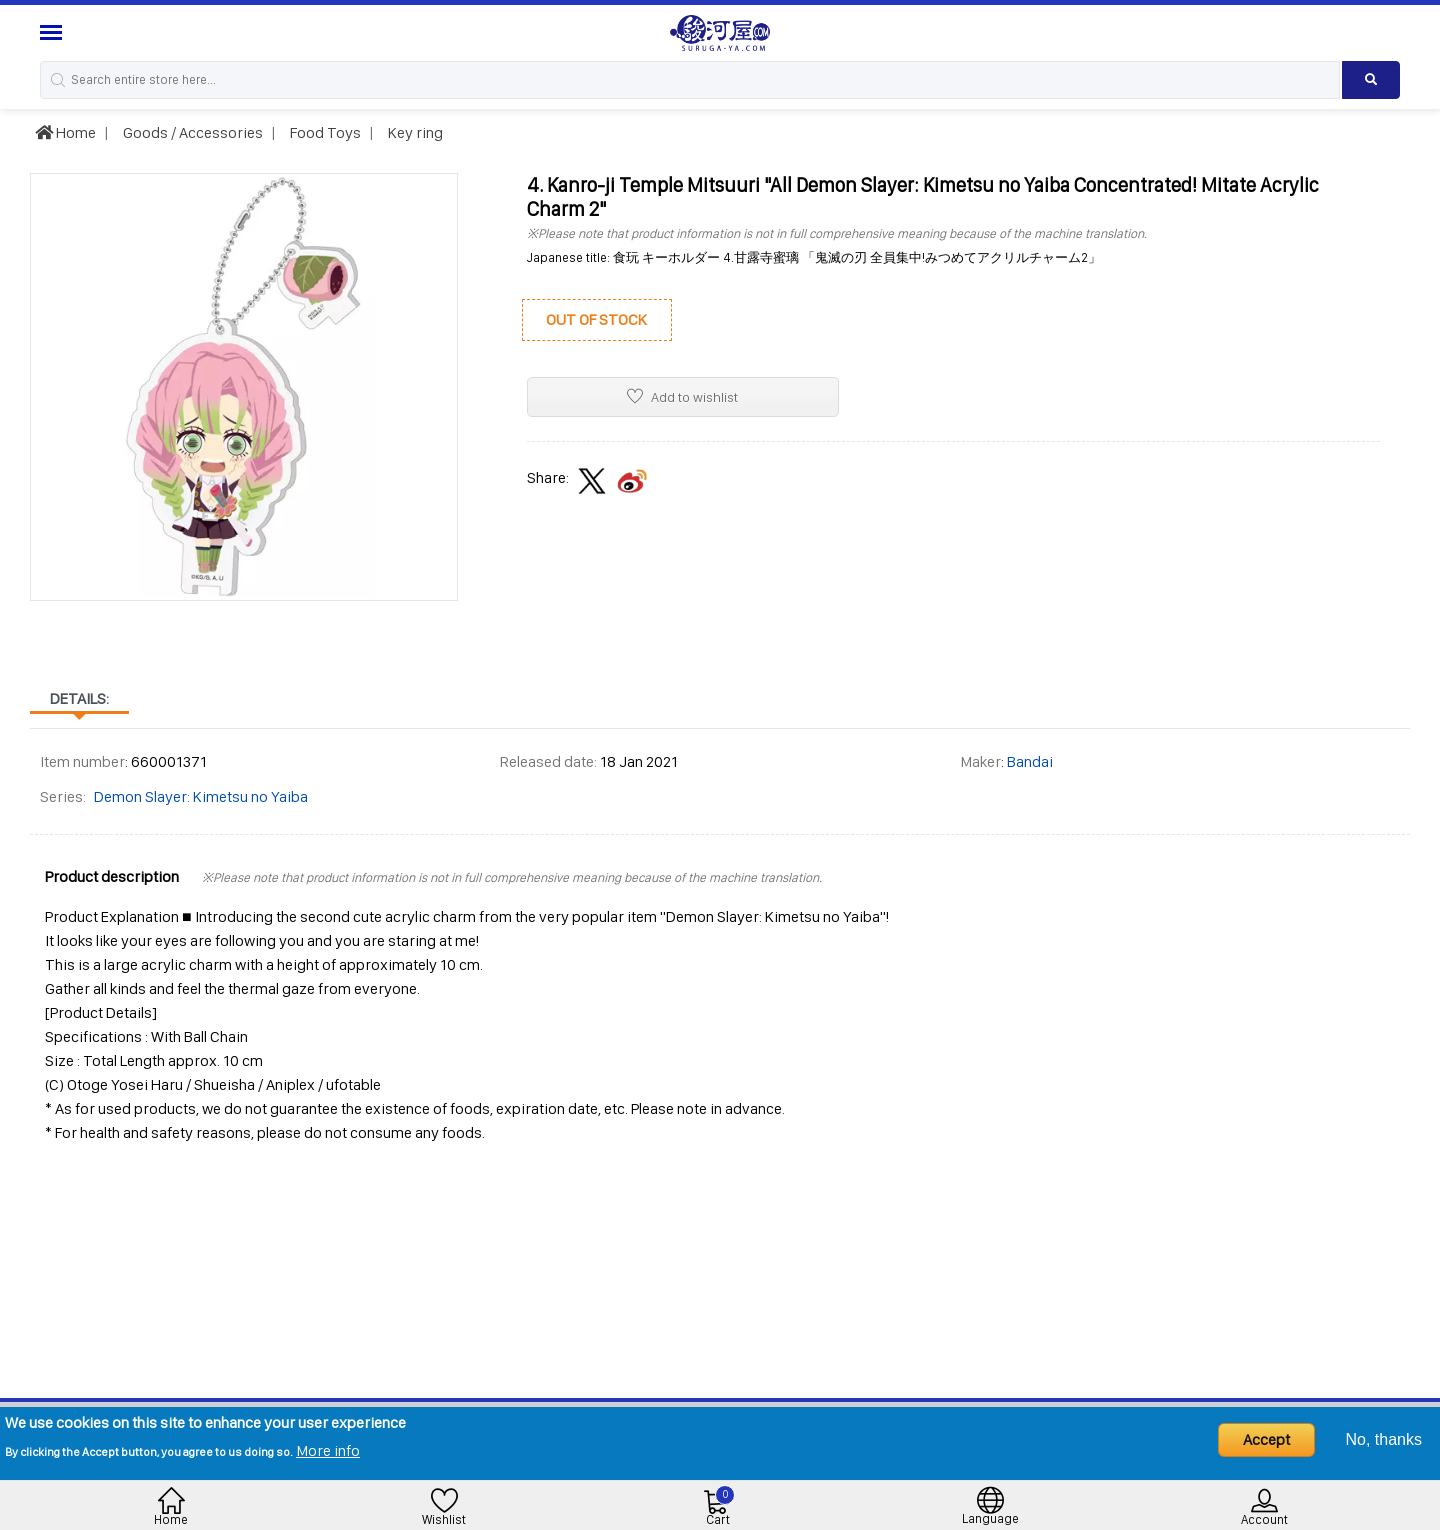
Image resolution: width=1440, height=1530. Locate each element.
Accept (1266, 1439)
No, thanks (1384, 1439)
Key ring (414, 132)
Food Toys (324, 132)
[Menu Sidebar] (53, 32)
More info (328, 1450)
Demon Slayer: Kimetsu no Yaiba (201, 796)
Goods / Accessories (191, 132)
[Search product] (1371, 80)
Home (65, 132)
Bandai (1030, 761)
